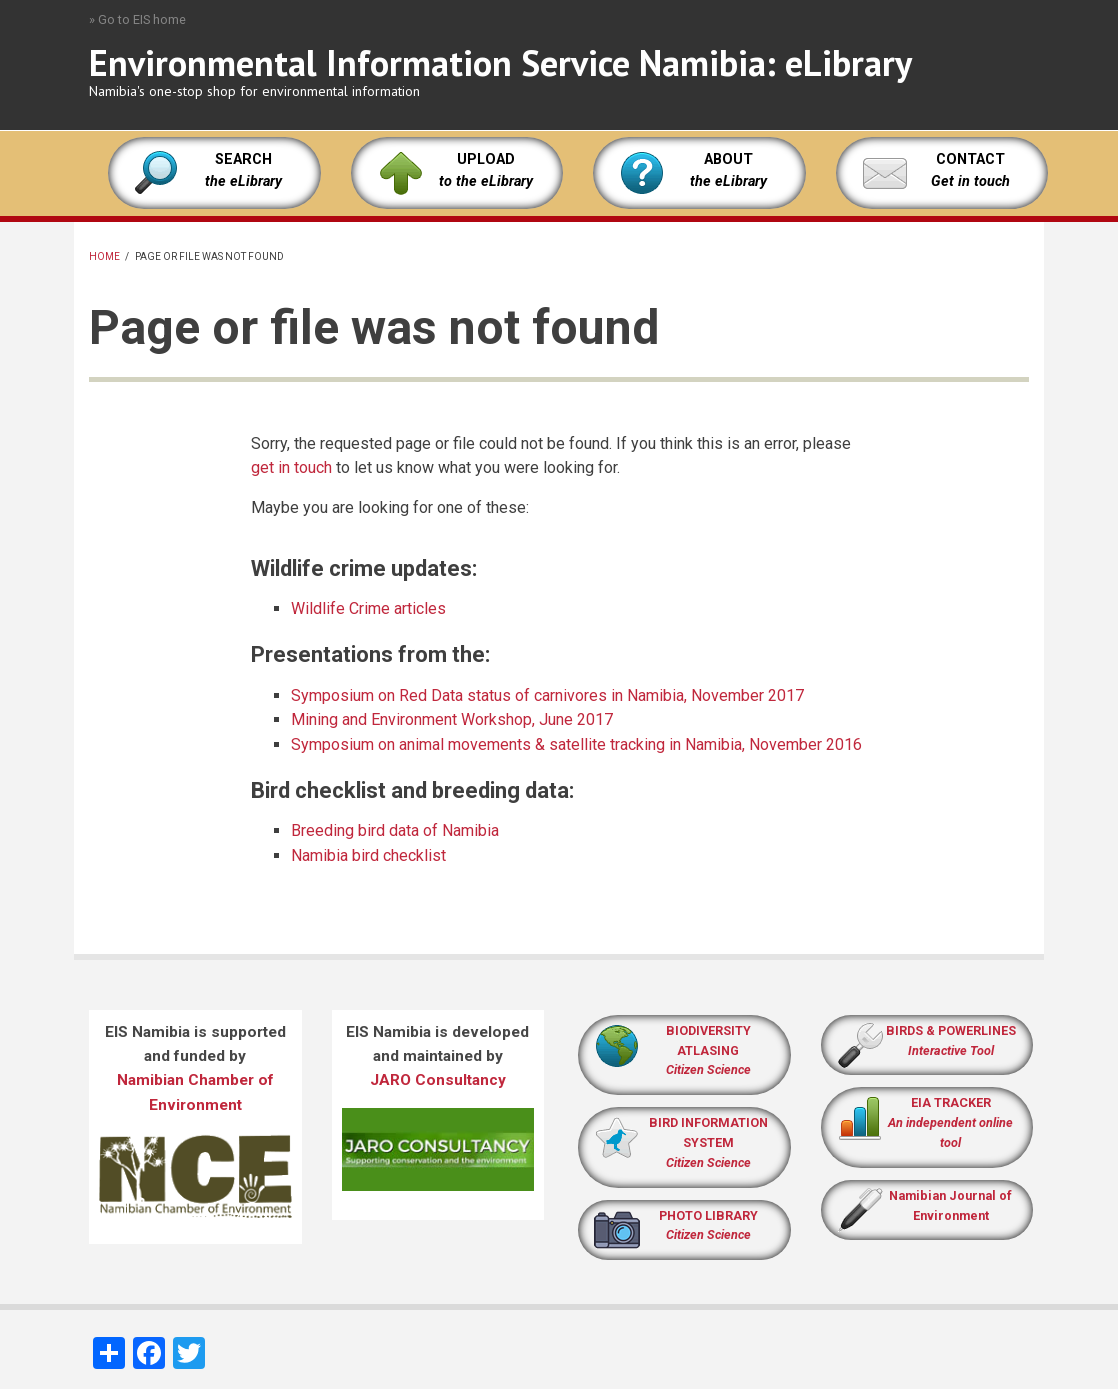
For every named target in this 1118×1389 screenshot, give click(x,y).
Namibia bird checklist (368, 855)
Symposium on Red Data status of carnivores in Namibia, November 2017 (547, 695)
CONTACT (970, 159)
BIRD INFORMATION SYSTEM (708, 1142)
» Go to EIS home (137, 19)
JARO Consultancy (438, 1080)
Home (104, 256)
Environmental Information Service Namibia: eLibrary (500, 62)
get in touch (291, 467)
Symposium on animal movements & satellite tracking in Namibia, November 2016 (576, 744)
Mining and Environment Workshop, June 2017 (452, 719)
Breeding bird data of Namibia (395, 830)
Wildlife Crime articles (368, 608)
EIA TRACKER (951, 1102)
